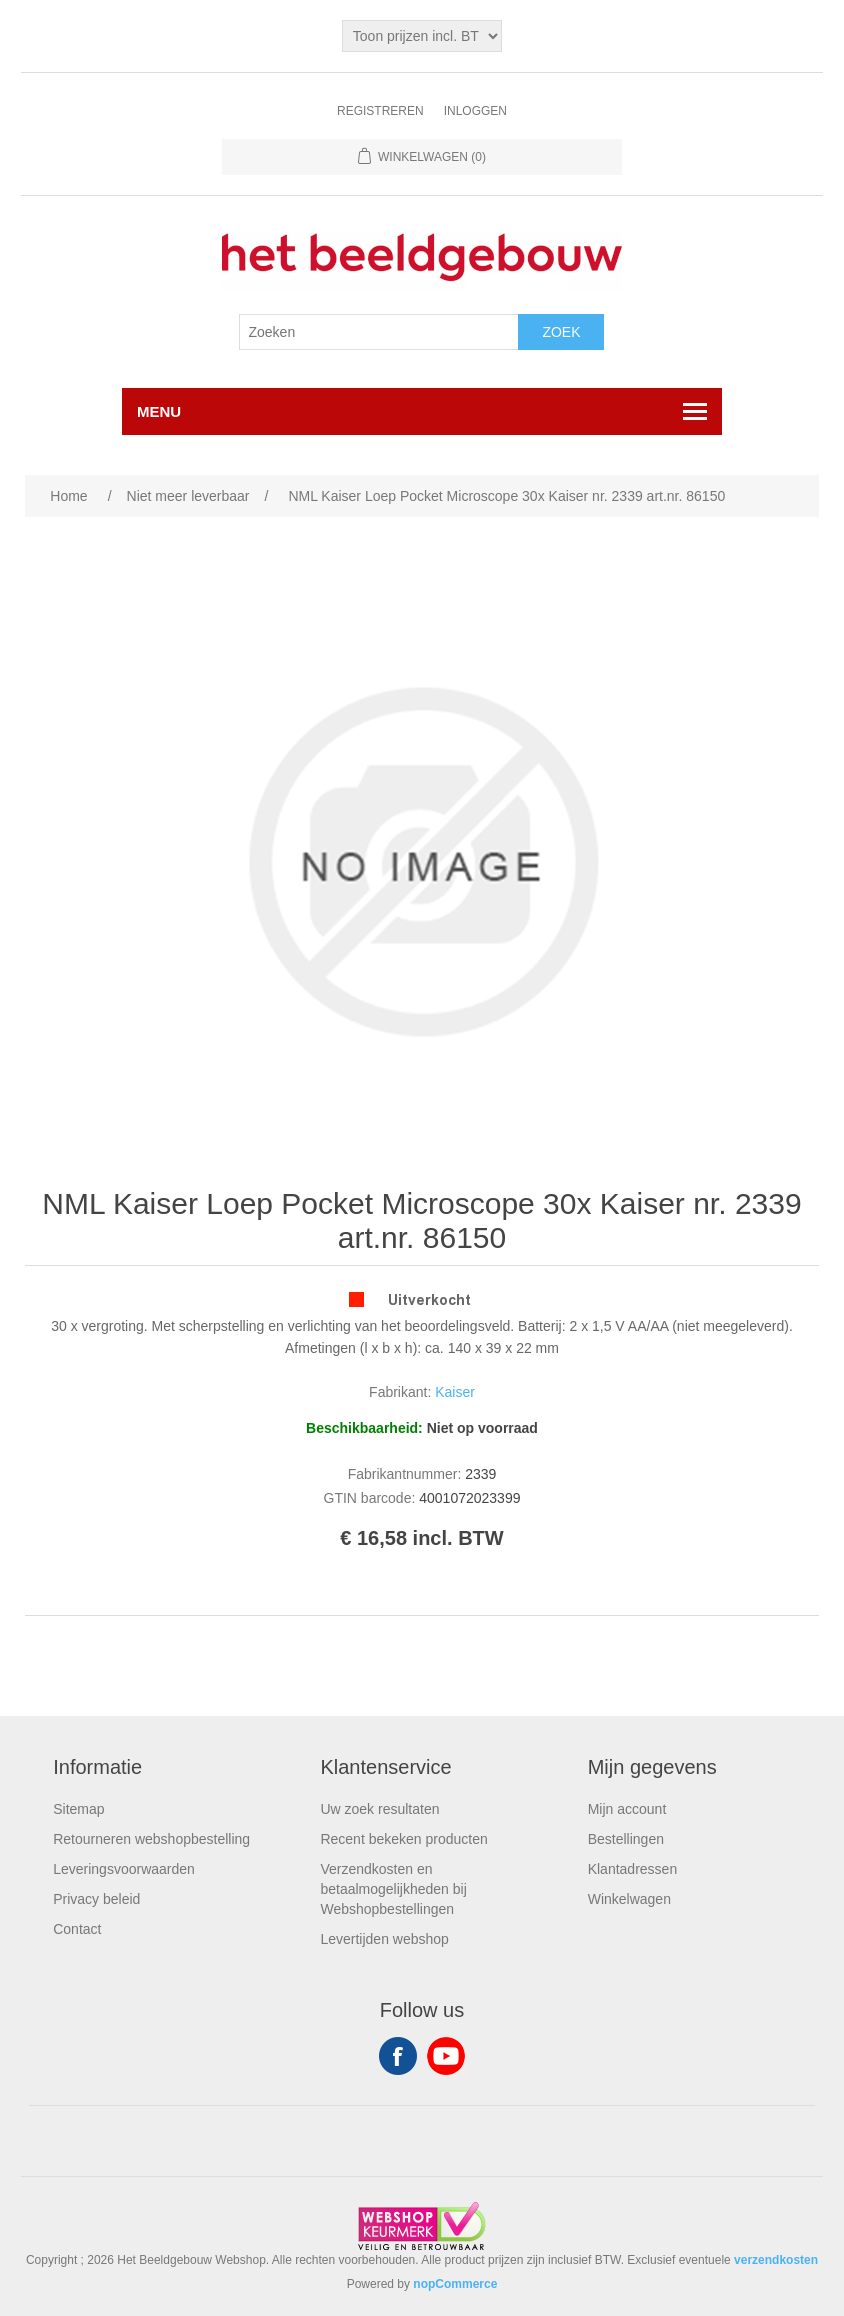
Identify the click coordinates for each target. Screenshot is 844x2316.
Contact (77, 1929)
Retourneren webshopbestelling (151, 1839)
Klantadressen (633, 1869)
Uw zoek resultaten (379, 1809)
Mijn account (627, 1809)
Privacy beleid (96, 1899)
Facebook (398, 2056)
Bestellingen (626, 1839)
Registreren (380, 111)
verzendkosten (776, 2260)
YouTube (446, 2056)
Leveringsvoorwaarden (124, 1869)
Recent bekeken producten (403, 1839)
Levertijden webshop (384, 1939)
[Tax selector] (422, 36)
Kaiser (455, 1392)
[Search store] (379, 332)
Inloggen (475, 111)
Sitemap (78, 1809)
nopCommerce (455, 2284)
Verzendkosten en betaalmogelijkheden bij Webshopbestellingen (393, 1889)
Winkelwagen (629, 1899)
